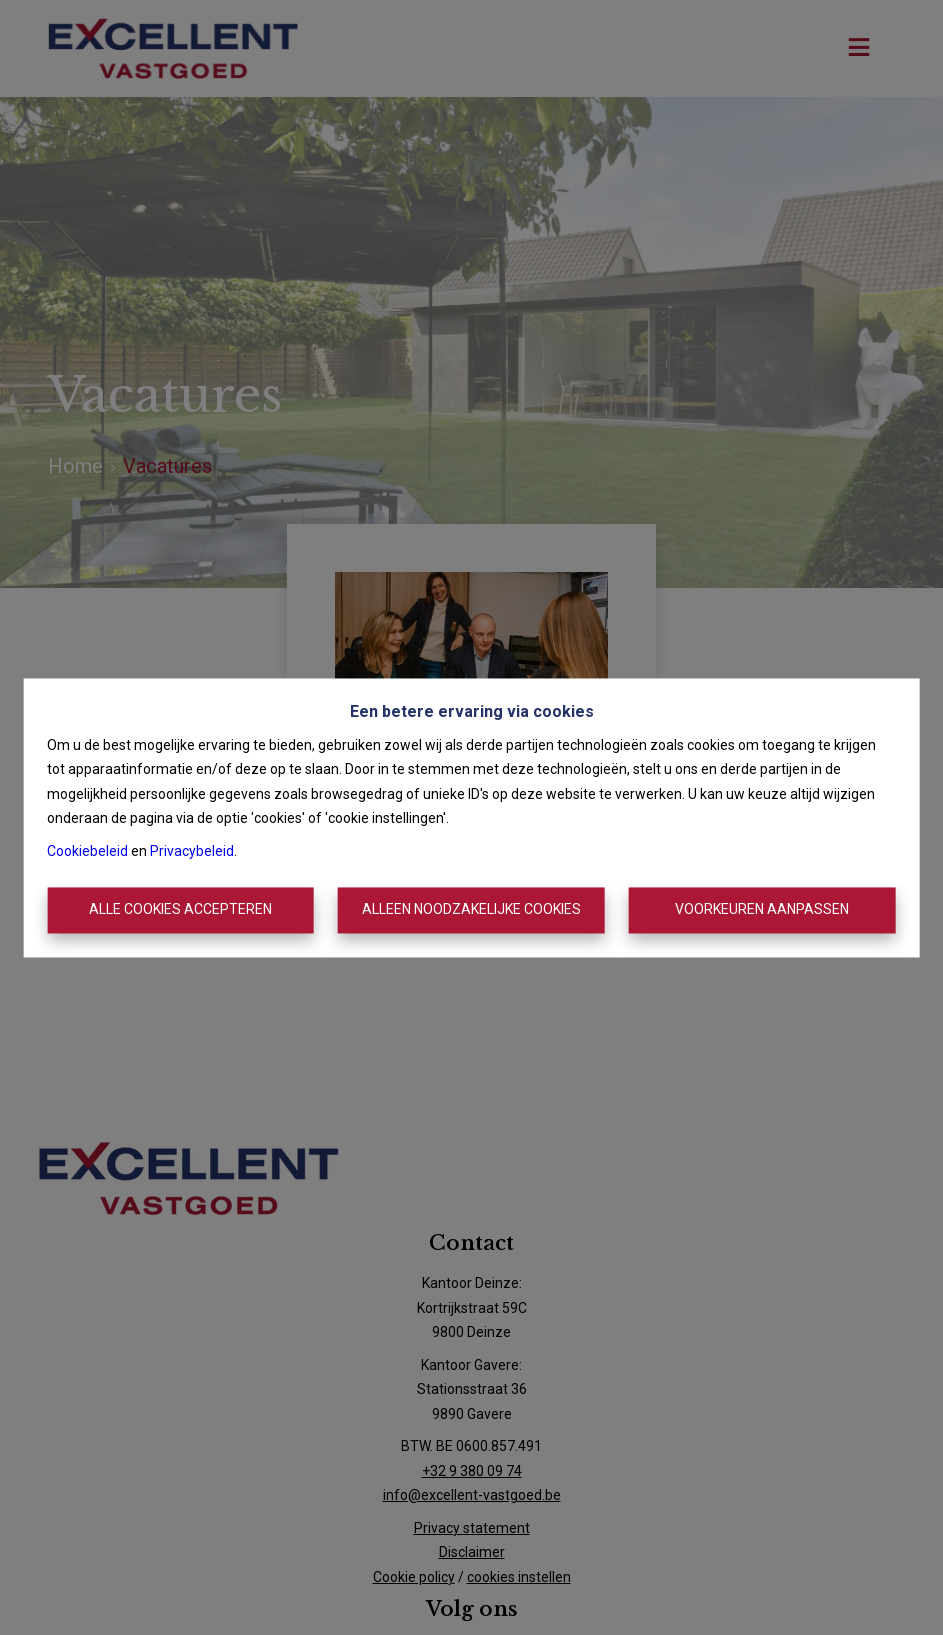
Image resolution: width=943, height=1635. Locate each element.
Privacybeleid (192, 851)
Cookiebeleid (87, 851)
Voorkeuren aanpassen (762, 910)
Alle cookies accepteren (180, 910)
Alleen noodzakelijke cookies (471, 910)
